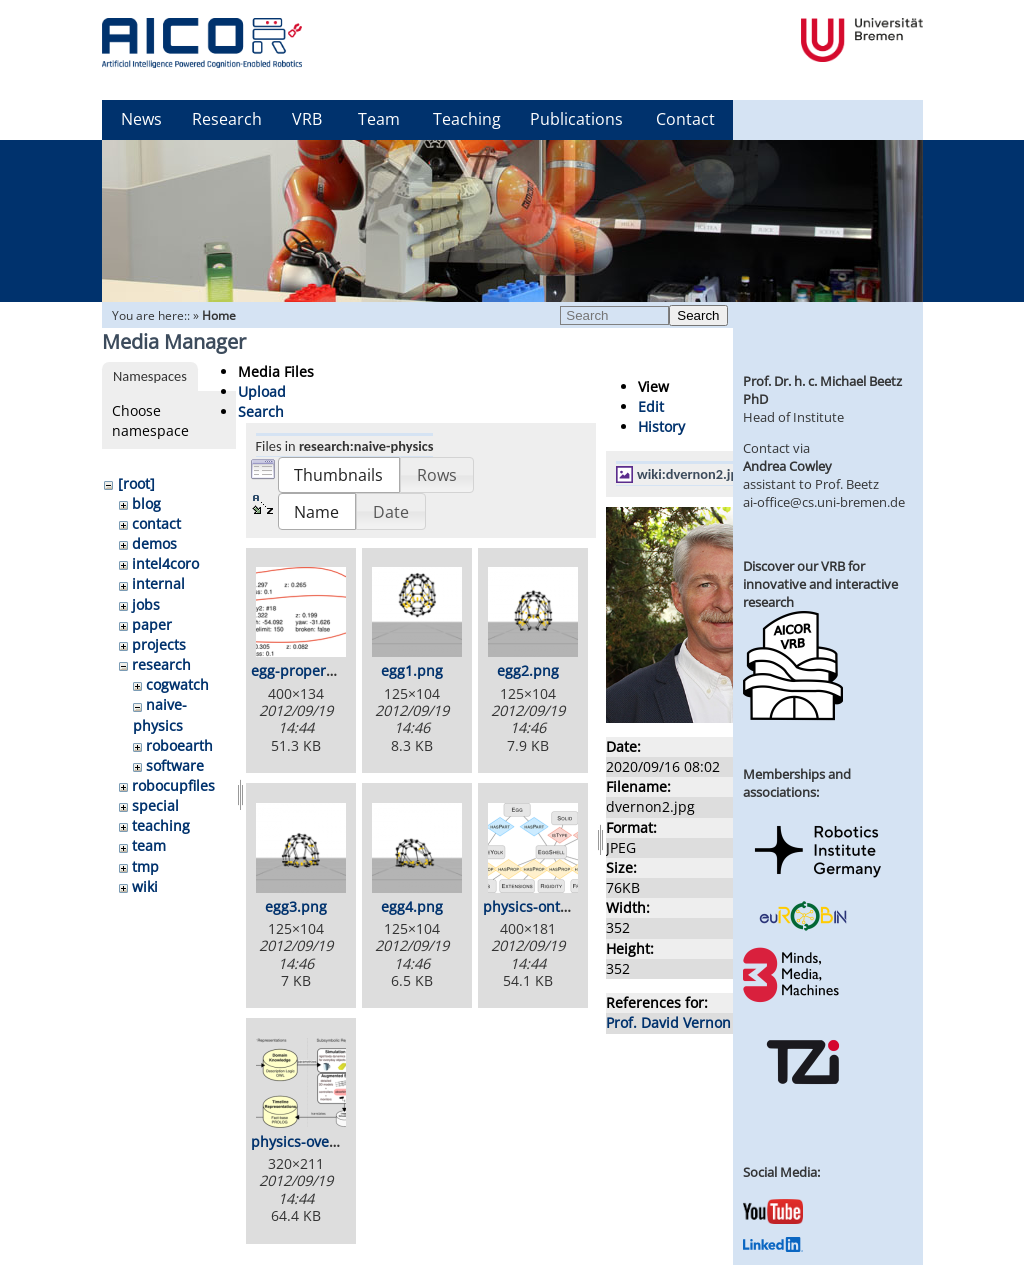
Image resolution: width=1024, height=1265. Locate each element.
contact (156, 523)
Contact (685, 119)
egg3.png (296, 906)
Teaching (467, 119)
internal (158, 583)
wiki (145, 886)
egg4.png (412, 906)
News (141, 119)
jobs (146, 604)
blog (146, 503)
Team (379, 119)
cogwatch (177, 684)
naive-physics (160, 714)
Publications (576, 119)
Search (698, 315)
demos (154, 543)
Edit (651, 406)
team (149, 845)
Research (227, 119)
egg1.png (412, 670)
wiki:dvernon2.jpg (691, 474)
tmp (145, 866)
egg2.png (528, 670)
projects (159, 644)
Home (219, 315)
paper (152, 624)
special (155, 805)
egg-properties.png (315, 670)
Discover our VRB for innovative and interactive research (820, 584)
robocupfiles (173, 785)
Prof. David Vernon (668, 1022)
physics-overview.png (323, 1141)
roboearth (179, 745)
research (161, 664)
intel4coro (165, 563)
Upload (262, 391)
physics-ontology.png (554, 906)
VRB (307, 119)
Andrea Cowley (787, 466)
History (661, 426)
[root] (136, 483)
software (175, 765)
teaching (161, 825)
